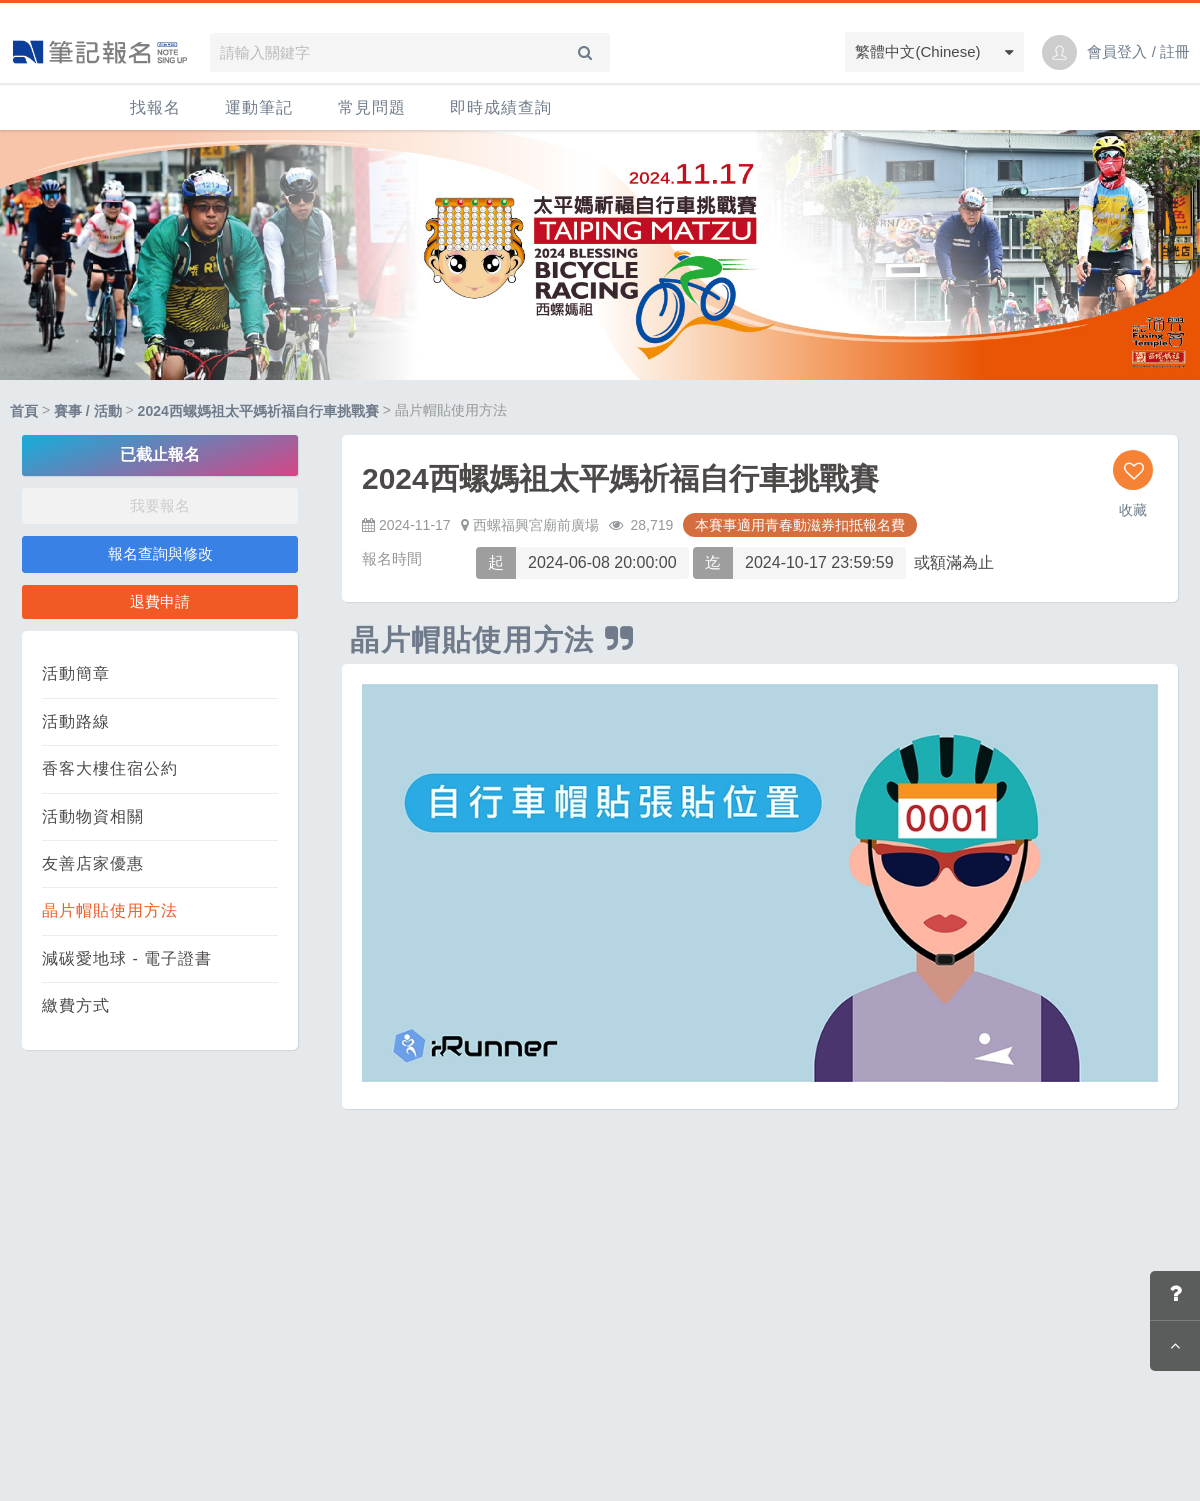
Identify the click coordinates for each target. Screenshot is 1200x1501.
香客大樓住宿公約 (110, 768)
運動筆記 (259, 107)
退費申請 (160, 601)
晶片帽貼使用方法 (110, 910)
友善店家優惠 (93, 863)
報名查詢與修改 (160, 553)
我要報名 (160, 505)
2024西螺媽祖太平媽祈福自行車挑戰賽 (258, 411)
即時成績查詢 (501, 107)
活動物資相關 (93, 816)
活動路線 (76, 721)
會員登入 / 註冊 (1138, 51)
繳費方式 (76, 1005)
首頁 (24, 411)
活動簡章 (76, 673)
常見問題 (372, 107)
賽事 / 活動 (88, 411)
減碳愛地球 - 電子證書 (127, 958)
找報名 (155, 107)
